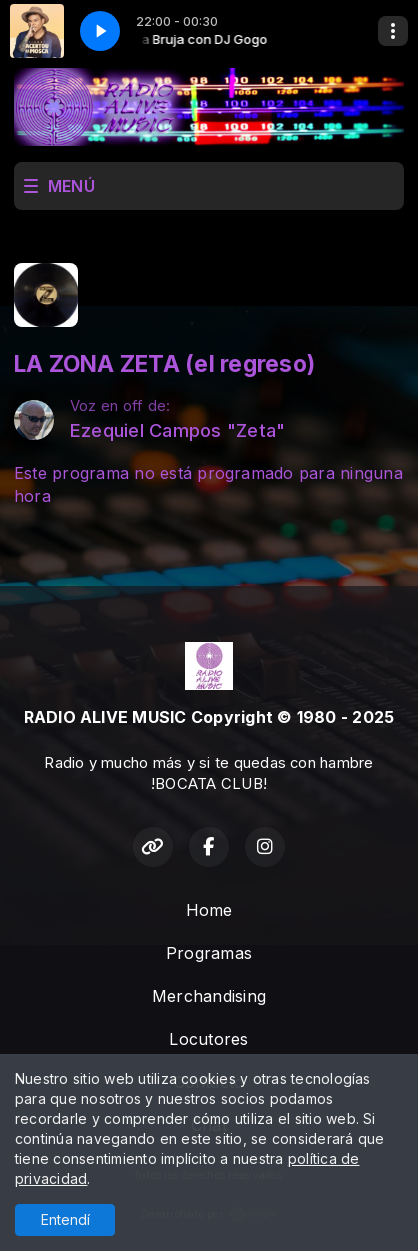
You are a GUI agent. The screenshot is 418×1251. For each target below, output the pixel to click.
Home (209, 910)
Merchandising (209, 996)
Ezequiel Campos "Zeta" (177, 430)
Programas (209, 953)
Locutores (208, 1039)
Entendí (65, 1219)
